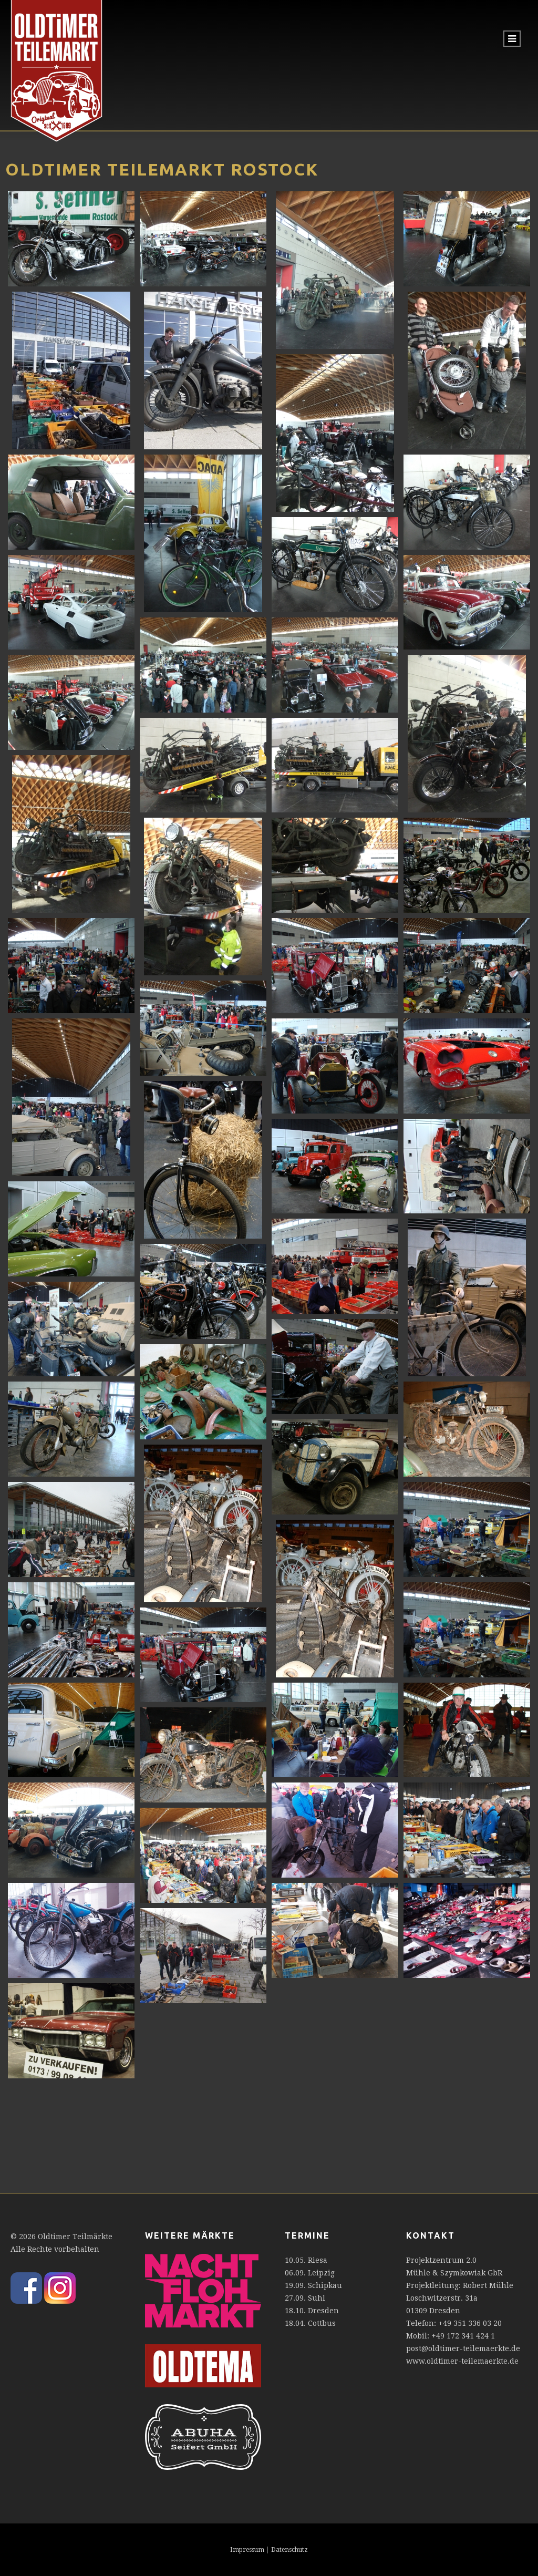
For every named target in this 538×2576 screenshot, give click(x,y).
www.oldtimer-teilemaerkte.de (462, 2361)
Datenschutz (289, 2549)
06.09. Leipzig (310, 2273)
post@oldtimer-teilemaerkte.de (463, 2348)
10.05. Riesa (306, 2260)
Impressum (247, 2549)
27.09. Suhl (305, 2298)
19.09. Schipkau (313, 2285)
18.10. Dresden (312, 2310)
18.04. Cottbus (310, 2323)
